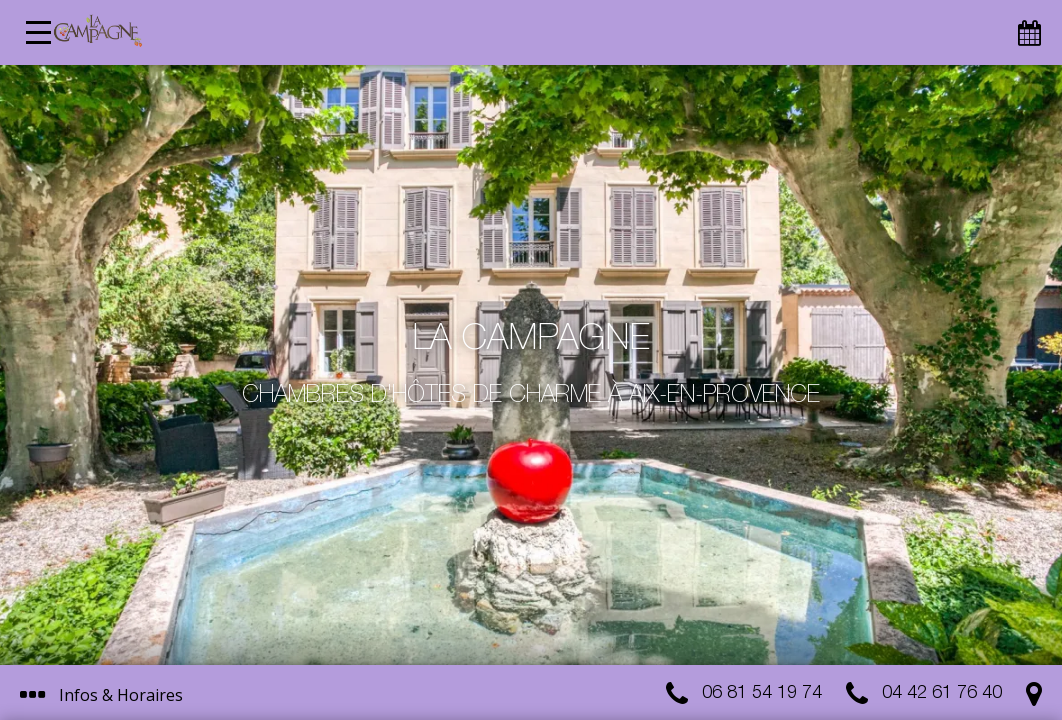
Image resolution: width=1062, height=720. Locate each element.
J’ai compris (498, 617)
